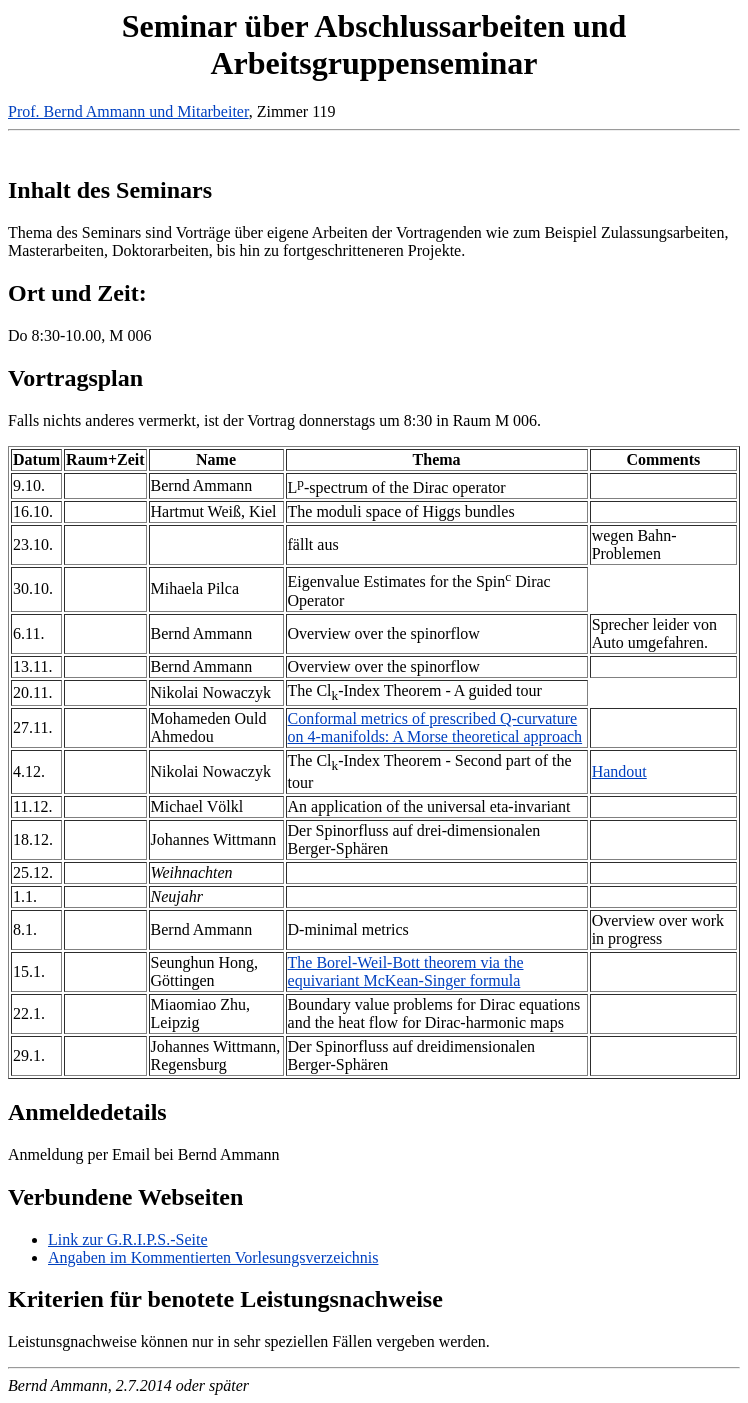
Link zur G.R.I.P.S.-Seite (128, 1239)
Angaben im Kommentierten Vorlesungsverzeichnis (213, 1257)
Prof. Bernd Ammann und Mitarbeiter (128, 111)
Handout (619, 771)
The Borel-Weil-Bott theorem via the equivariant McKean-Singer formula (406, 971)
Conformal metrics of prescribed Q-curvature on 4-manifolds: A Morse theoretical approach (435, 727)
